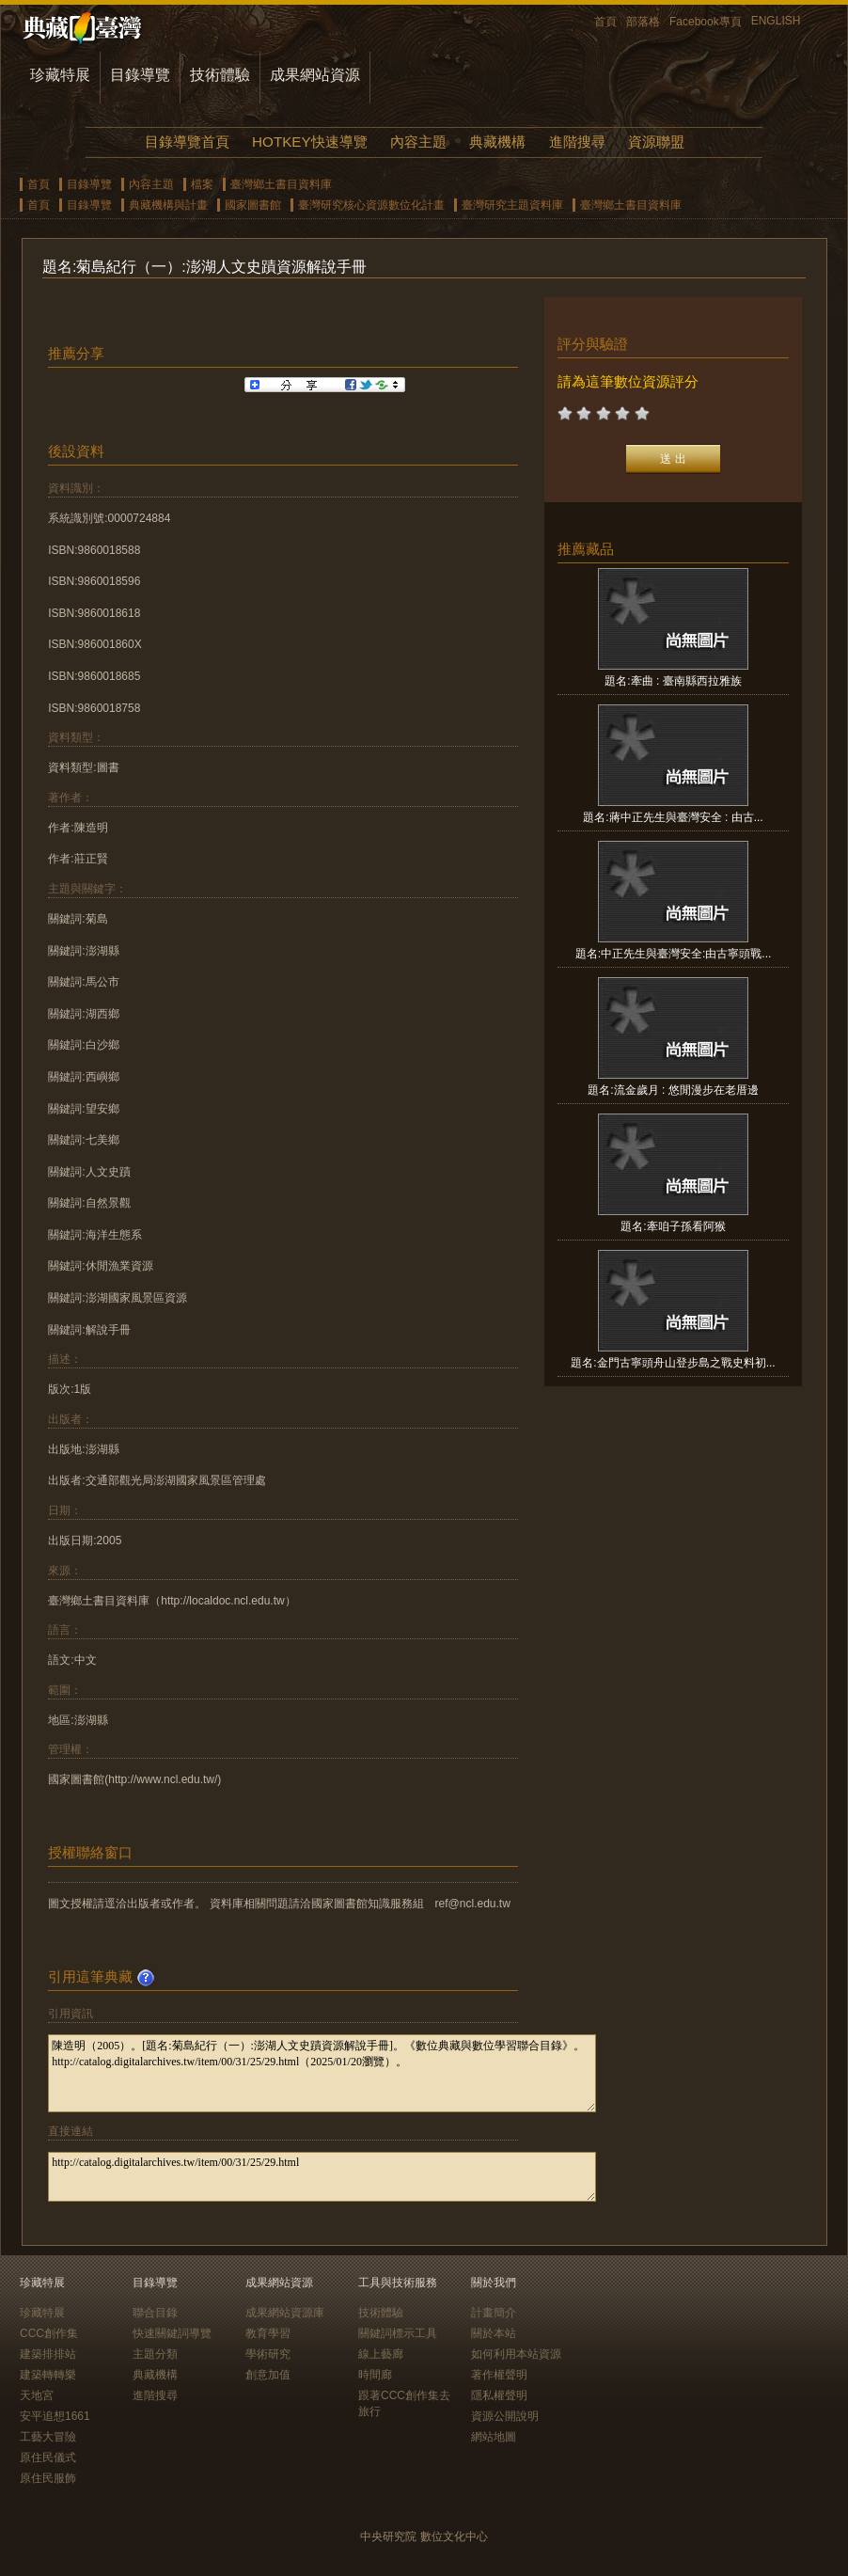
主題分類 (155, 2354)
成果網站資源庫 (284, 2312)
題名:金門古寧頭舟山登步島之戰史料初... (673, 1362)
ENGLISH (776, 20)
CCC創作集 (49, 2333)
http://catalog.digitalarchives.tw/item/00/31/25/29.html (322, 2177)
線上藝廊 (380, 2354)
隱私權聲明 (499, 2395)
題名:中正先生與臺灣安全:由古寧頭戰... (673, 953)
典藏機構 (497, 142)
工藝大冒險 (48, 2436)
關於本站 (493, 2333)
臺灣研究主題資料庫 (512, 205)
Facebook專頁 (705, 21)
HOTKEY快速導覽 (309, 142)
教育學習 (268, 2333)
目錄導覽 (140, 75)
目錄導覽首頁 (187, 142)
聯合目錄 (155, 2312)
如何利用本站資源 (516, 2354)
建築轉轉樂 (48, 2374)
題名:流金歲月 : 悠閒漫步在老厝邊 (673, 1090)
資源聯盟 (656, 142)
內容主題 (418, 142)
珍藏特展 (60, 75)
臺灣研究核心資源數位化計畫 (371, 205)
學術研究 (268, 2354)
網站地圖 (493, 2436)
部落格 (643, 21)
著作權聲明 (499, 2374)
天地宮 (37, 2395)
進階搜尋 (577, 142)
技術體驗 (220, 75)
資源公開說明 (505, 2416)
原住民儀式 (48, 2457)
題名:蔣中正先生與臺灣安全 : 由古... (672, 817)
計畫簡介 (493, 2312)
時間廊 (375, 2374)
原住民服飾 (48, 2478)
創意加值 (268, 2374)
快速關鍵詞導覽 (172, 2333)
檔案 (202, 184)
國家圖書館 (253, 205)
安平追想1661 (55, 2416)
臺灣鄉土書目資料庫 (281, 184)
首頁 (605, 21)
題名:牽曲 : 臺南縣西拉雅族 (673, 680)
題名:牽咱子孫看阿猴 (672, 1226)
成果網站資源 (315, 75)
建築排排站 (48, 2354)
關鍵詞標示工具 (397, 2333)
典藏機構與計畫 (168, 205)
